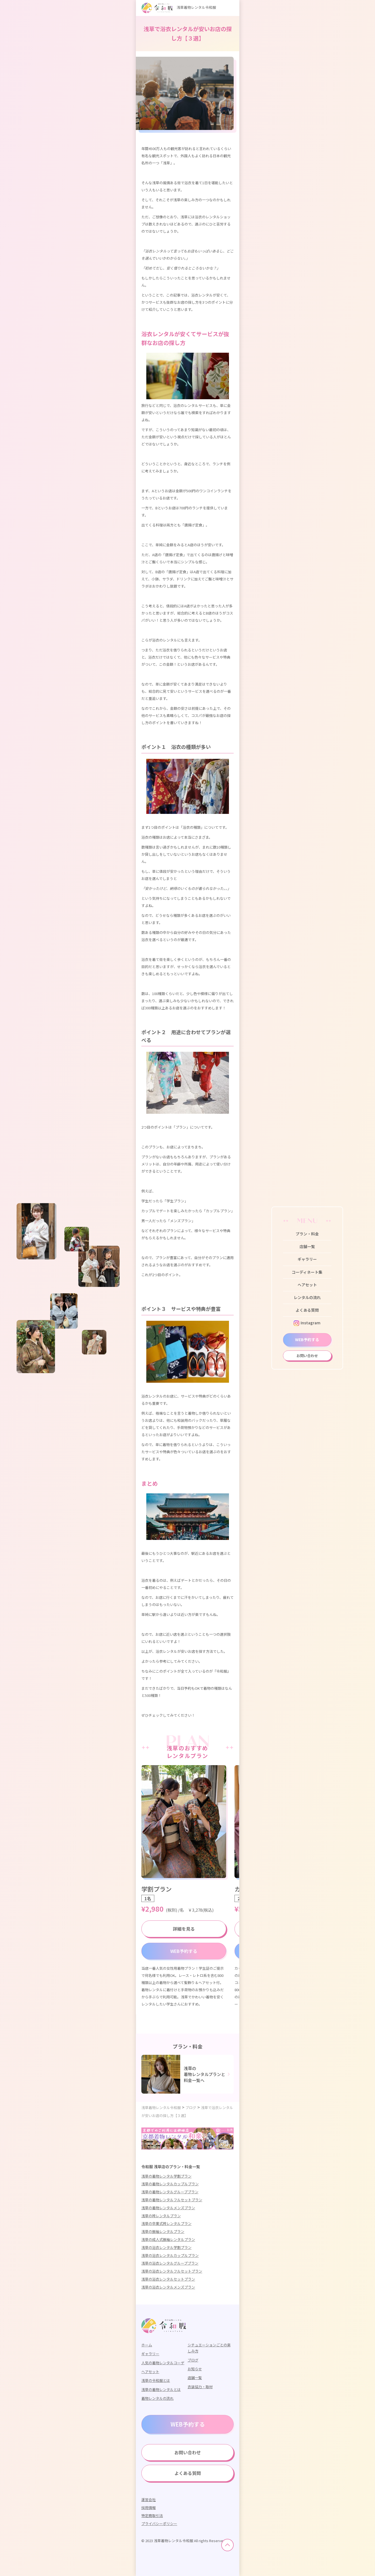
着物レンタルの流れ (157, 2398)
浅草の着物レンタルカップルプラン (170, 2183)
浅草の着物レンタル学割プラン (166, 2176)
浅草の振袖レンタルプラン (162, 2231)
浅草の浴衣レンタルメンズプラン (168, 2287)
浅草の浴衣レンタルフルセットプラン (171, 2271)
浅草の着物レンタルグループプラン (169, 2191)
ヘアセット (307, 1284)
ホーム (146, 2344)
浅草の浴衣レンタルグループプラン (169, 2263)
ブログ (193, 2360)
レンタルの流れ (307, 1297)
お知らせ (195, 2368)
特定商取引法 (152, 2515)
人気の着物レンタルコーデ (162, 2362)
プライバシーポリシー (159, 2523)
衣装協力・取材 (200, 2386)
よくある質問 (307, 1310)
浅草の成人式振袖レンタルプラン (168, 2239)
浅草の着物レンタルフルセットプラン (171, 2199)
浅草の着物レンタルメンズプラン (168, 2207)
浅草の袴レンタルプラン (161, 2215)
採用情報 (148, 2507)
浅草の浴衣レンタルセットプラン (168, 2279)
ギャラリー (307, 1259)
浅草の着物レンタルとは (161, 2389)
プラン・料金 (307, 1234)
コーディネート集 (307, 1272)
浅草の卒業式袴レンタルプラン (166, 2223)
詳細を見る (184, 1928)
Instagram (307, 1322)
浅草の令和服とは (155, 2380)
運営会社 (148, 2499)
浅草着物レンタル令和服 (178, 7)
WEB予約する (307, 1339)
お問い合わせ (307, 1355)
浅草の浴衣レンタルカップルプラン (170, 2255)
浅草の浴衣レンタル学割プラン (166, 2247)
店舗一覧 (307, 1246)
